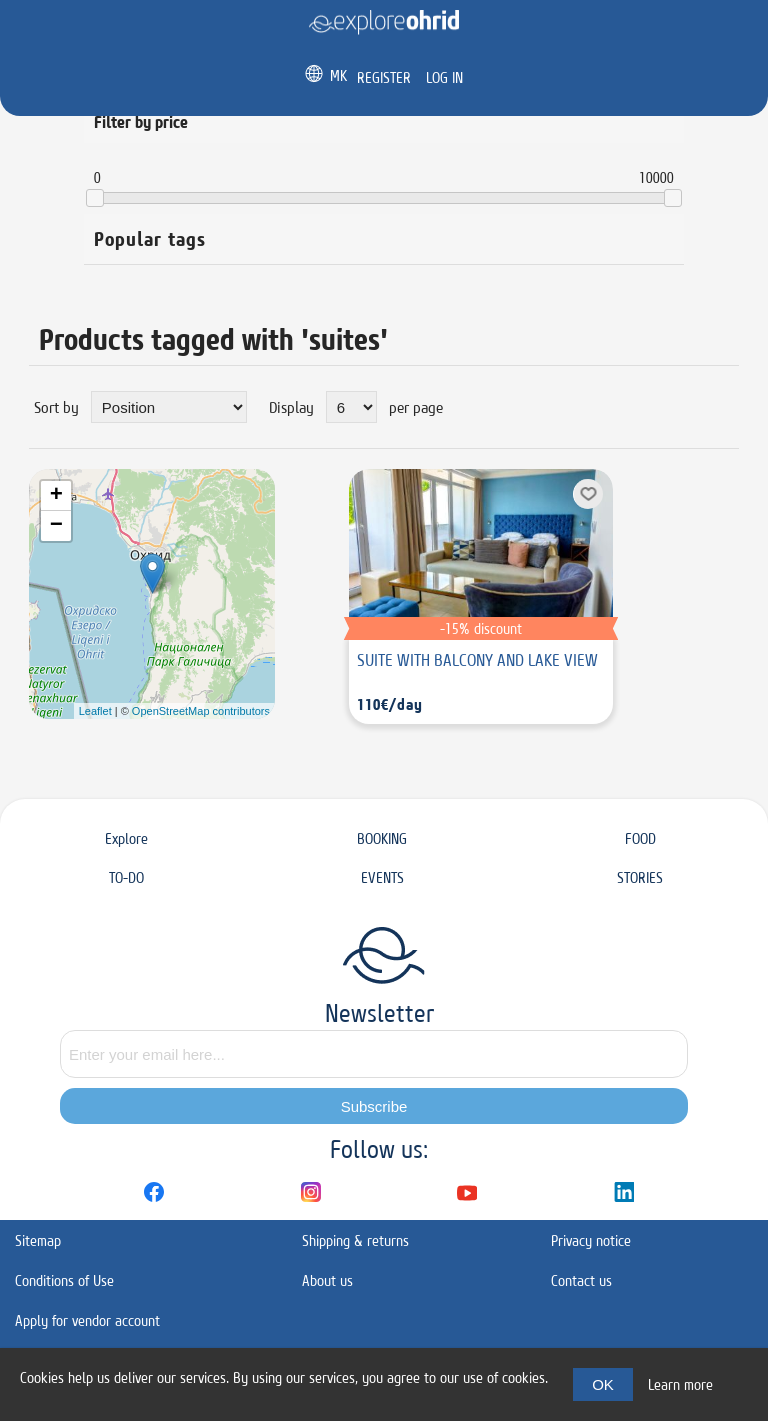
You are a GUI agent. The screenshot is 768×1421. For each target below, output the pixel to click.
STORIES (640, 877)
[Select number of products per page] (351, 407)
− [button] (56, 526)
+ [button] (56, 496)
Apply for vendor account (87, 1320)
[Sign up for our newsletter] (374, 1054)
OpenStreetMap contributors (201, 711)
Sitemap (38, 1240)
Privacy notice (591, 1240)
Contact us (581, 1280)
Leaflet (95, 711)
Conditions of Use (64, 1280)
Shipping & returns (355, 1240)
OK (603, 1384)
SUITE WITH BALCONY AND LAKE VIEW (477, 660)
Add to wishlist (588, 494)
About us (327, 1280)
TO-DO (126, 877)
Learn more (680, 1384)
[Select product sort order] (169, 407)
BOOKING (382, 838)
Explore (126, 838)
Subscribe (374, 1106)
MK (338, 75)
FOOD (640, 838)
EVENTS (382, 877)
